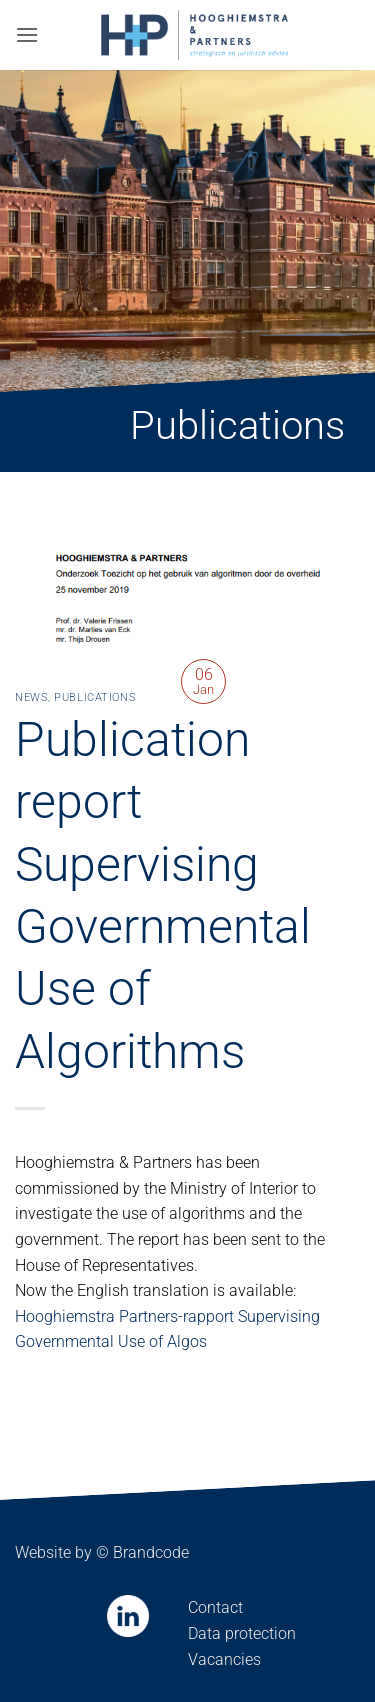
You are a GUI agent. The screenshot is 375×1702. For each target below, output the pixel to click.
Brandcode (151, 1552)
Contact (215, 1607)
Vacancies (224, 1659)
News (31, 697)
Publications (95, 697)
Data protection (242, 1633)
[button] (27, 34)
